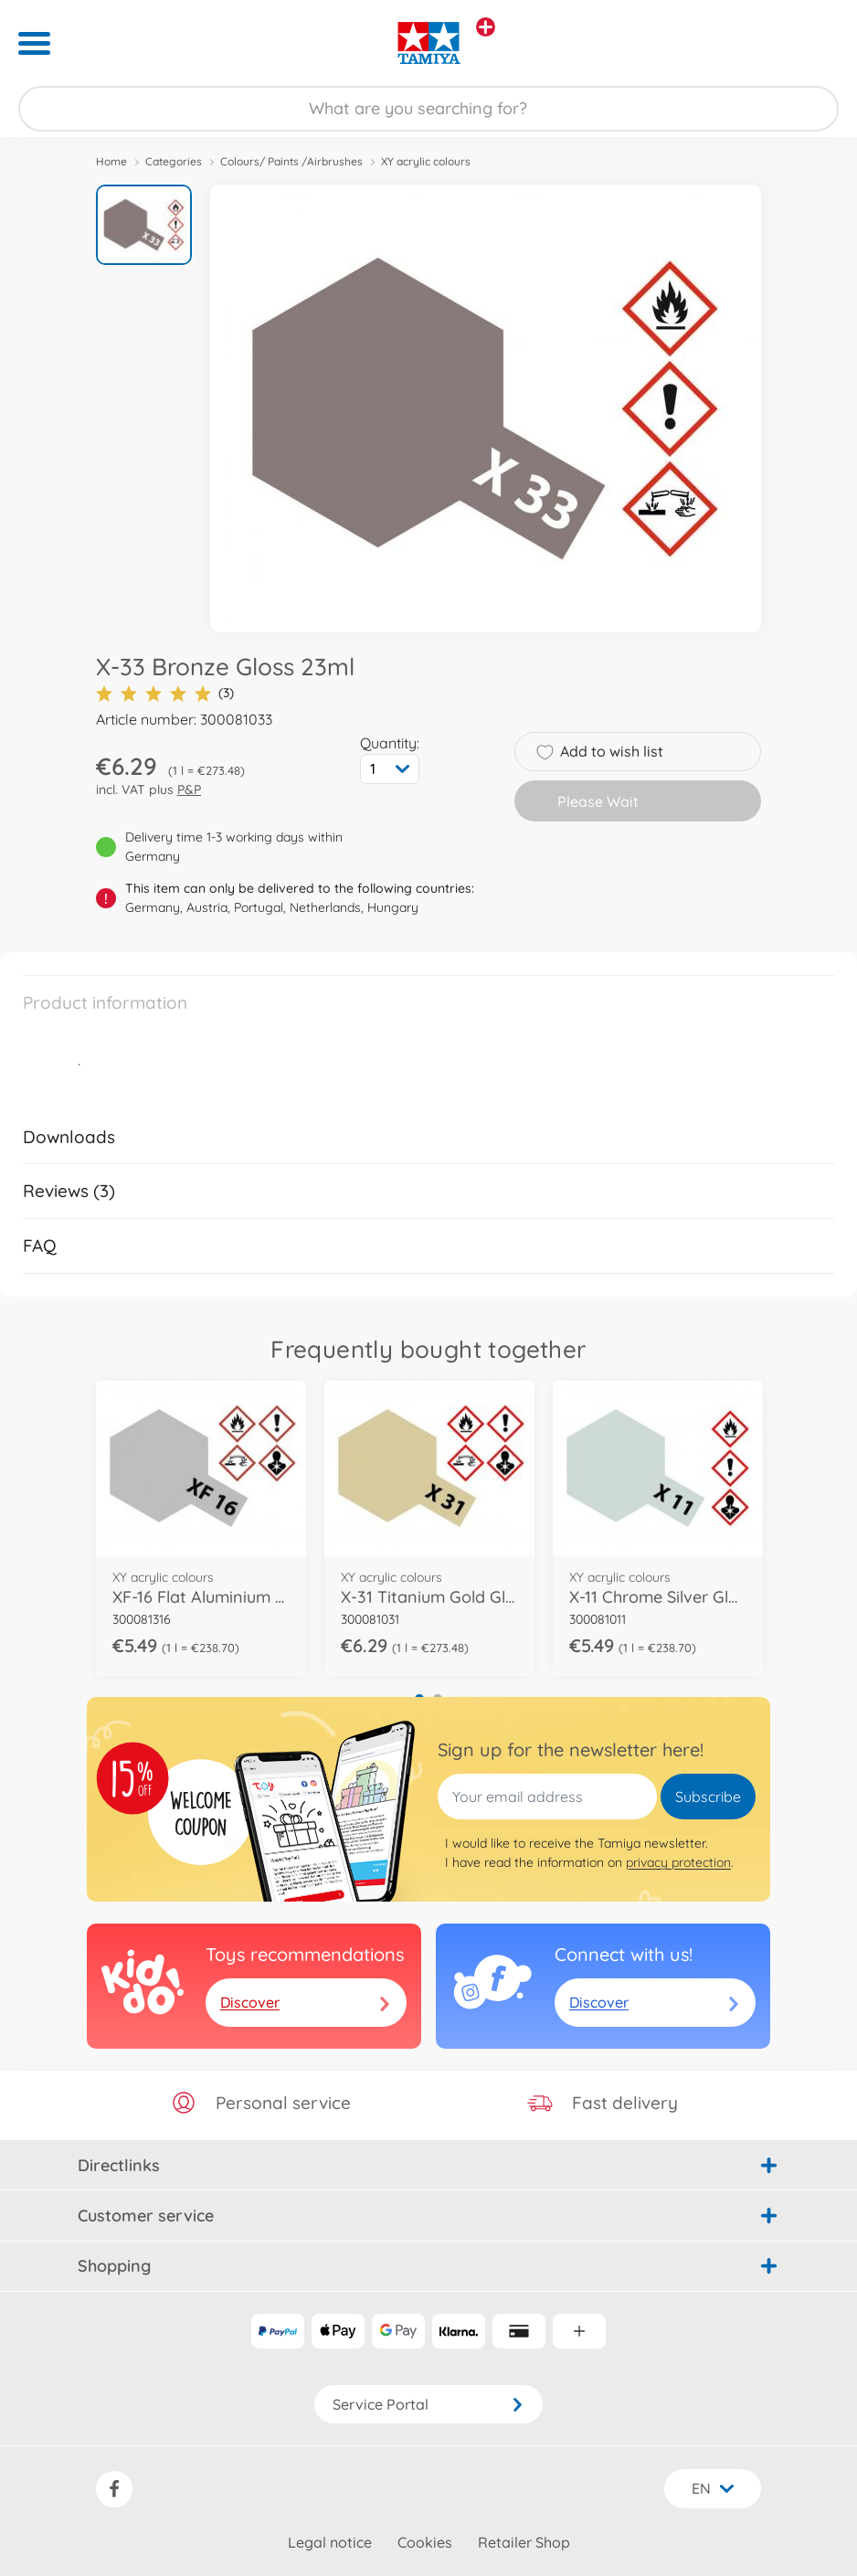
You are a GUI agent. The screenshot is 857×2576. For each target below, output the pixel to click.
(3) (165, 693)
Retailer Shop (524, 2542)
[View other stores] (485, 27)
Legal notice (330, 2542)
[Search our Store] (428, 109)
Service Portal (428, 2404)
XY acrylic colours (426, 161)
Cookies (424, 2542)
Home (111, 161)
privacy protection (678, 1862)
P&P (189, 789)
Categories (173, 161)
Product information (105, 1002)
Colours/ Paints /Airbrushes (291, 161)
